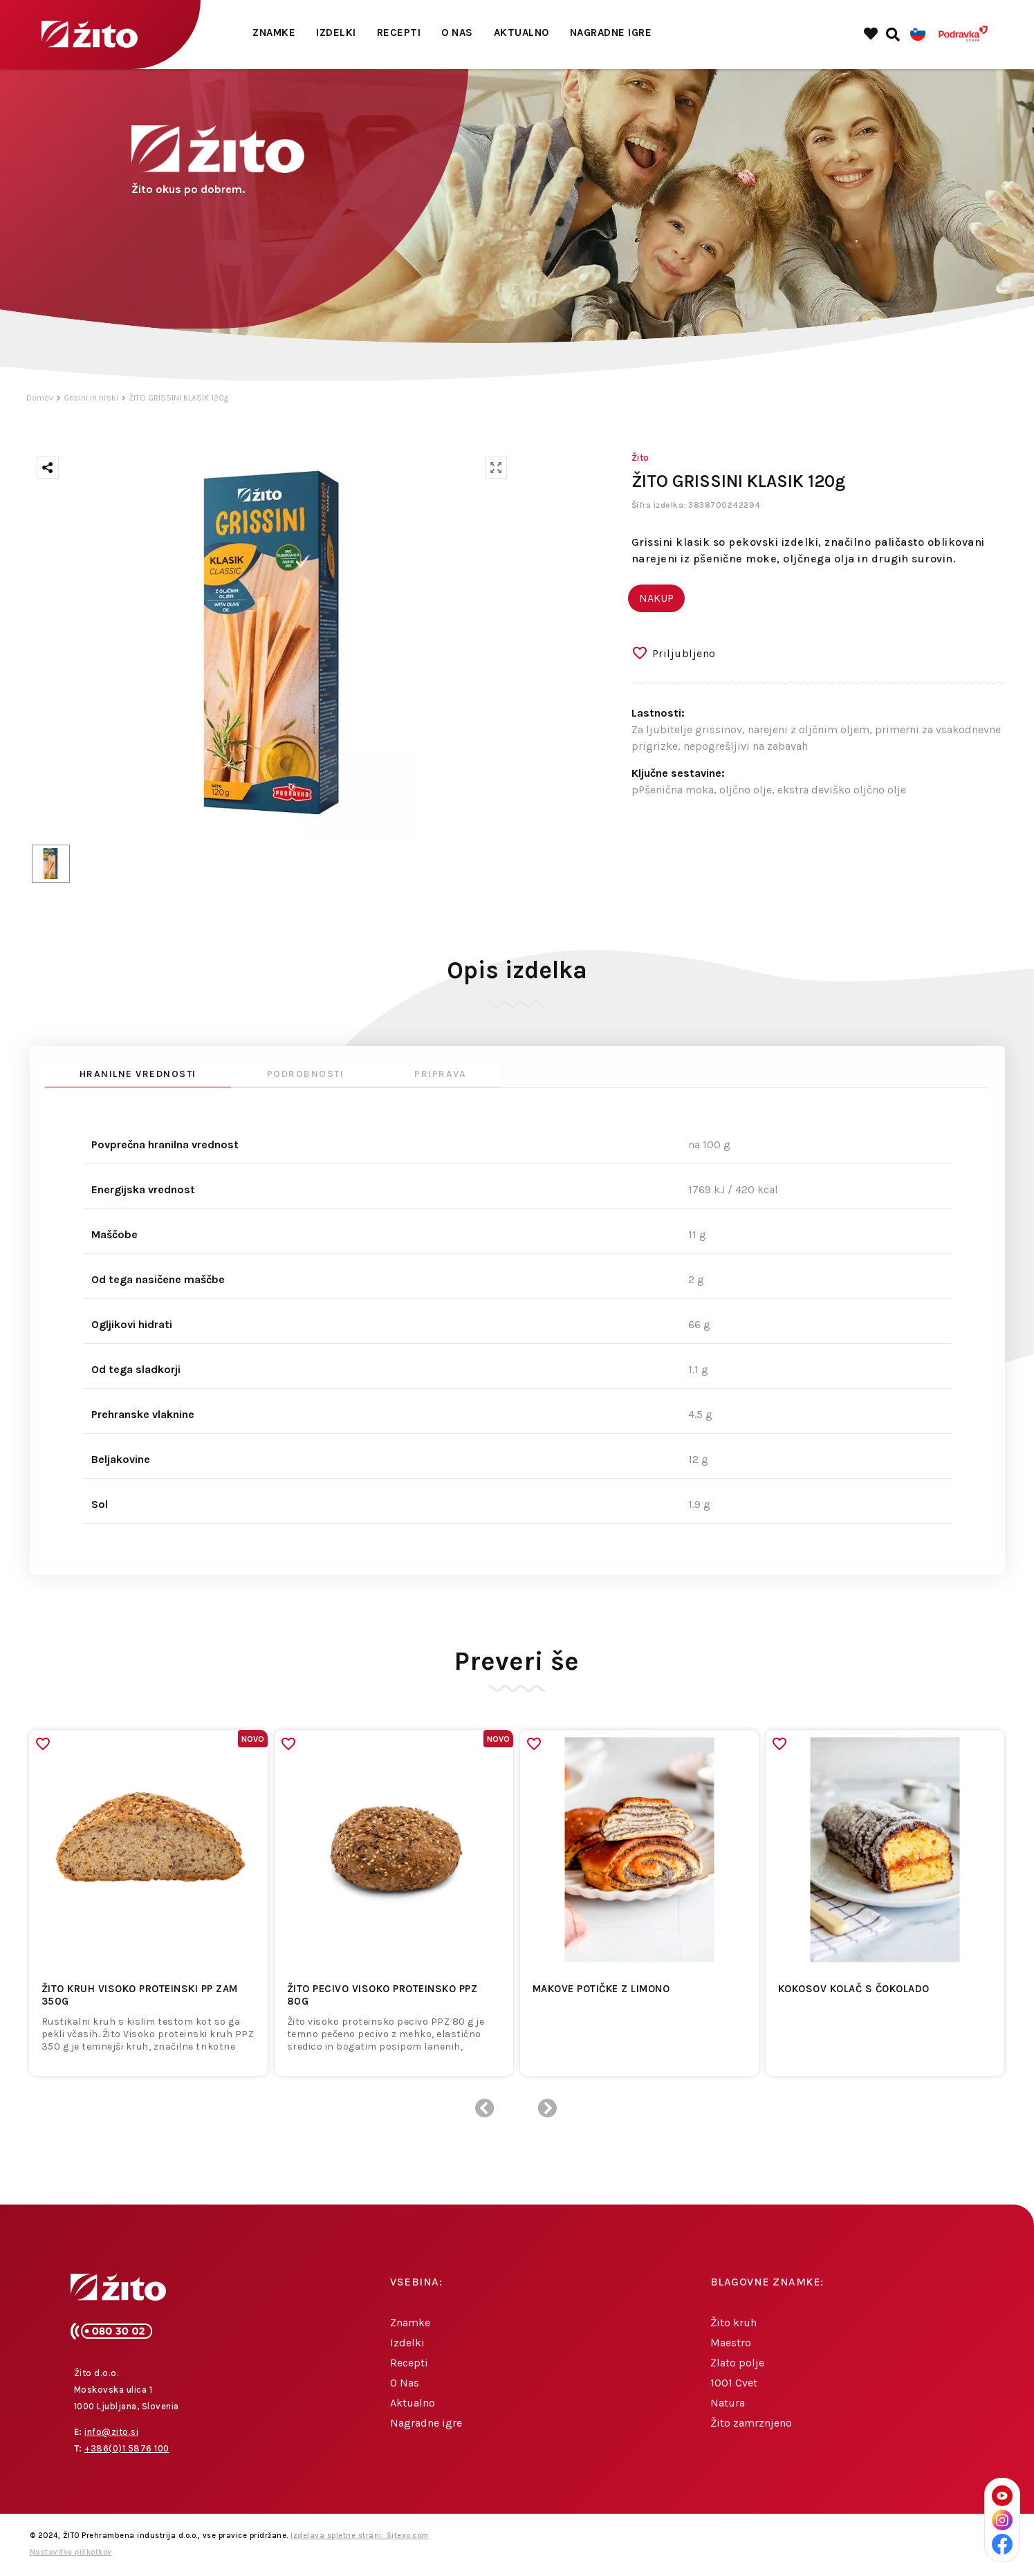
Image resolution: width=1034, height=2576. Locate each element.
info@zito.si (111, 2432)
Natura (727, 2402)
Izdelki (336, 32)
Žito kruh (733, 2322)
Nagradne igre (611, 32)
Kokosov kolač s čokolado (854, 1988)
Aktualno (521, 32)
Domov (39, 398)
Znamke (273, 32)
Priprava (440, 1074)
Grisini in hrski (91, 398)
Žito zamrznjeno (751, 2422)
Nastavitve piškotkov (71, 2552)
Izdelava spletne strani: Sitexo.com (359, 2535)
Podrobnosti (305, 1074)
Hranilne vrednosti (138, 1074)
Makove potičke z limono (601, 1988)
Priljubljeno (684, 653)
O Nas (457, 32)
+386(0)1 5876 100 (126, 2448)
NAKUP (656, 598)
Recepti (399, 32)
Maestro (730, 2342)
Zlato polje (737, 2362)
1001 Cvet (733, 2382)
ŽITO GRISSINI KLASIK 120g (178, 398)
